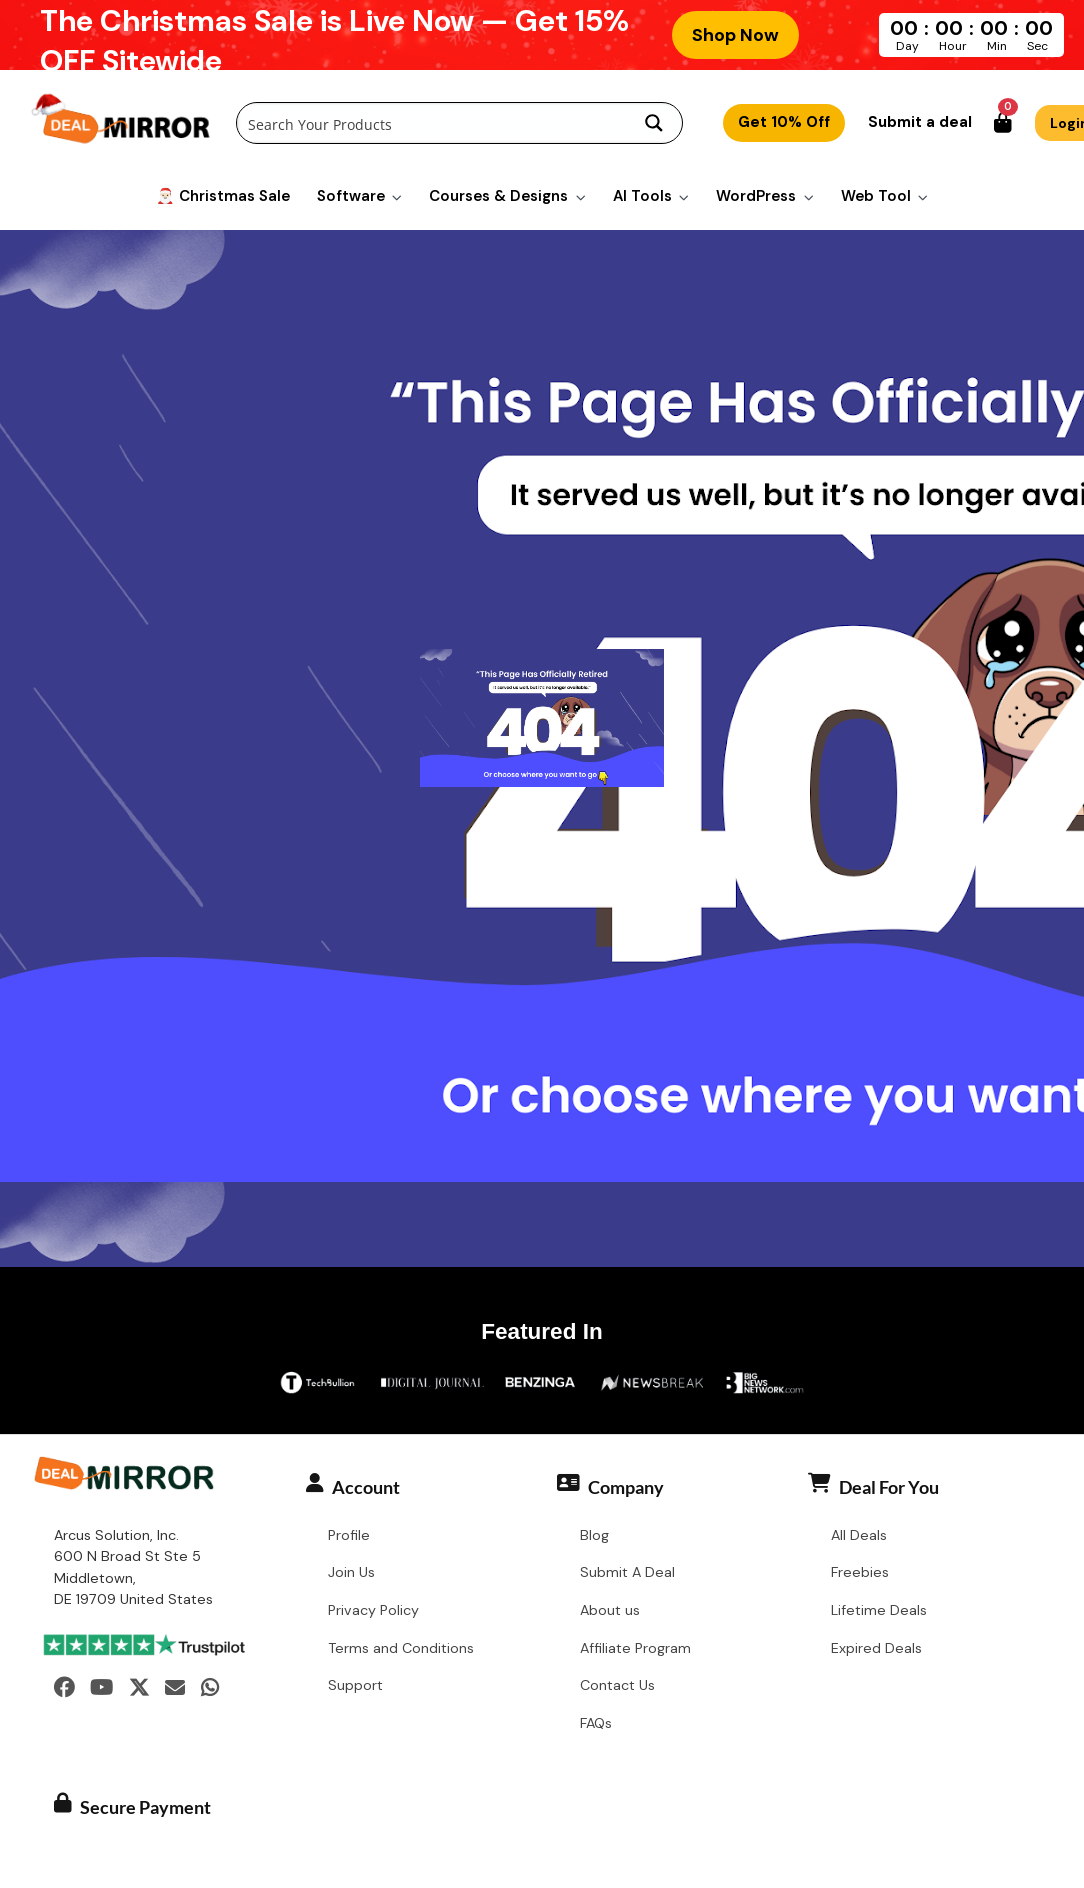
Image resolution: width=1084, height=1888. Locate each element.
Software (351, 195)
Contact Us (617, 1686)
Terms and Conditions (401, 1649)
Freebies (860, 1573)
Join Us (351, 1573)
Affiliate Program (635, 1649)
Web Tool (876, 195)
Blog (594, 1535)
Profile (349, 1535)
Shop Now (735, 35)
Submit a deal (920, 123)
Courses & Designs (498, 195)
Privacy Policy (373, 1611)
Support (355, 1686)
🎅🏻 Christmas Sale (223, 195)
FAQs (596, 1724)
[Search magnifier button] (654, 124)
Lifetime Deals (879, 1611)
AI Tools (642, 195)
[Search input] (432, 124)
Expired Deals (876, 1649)
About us (610, 1611)
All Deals (859, 1535)
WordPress (756, 195)
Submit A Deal (627, 1573)
